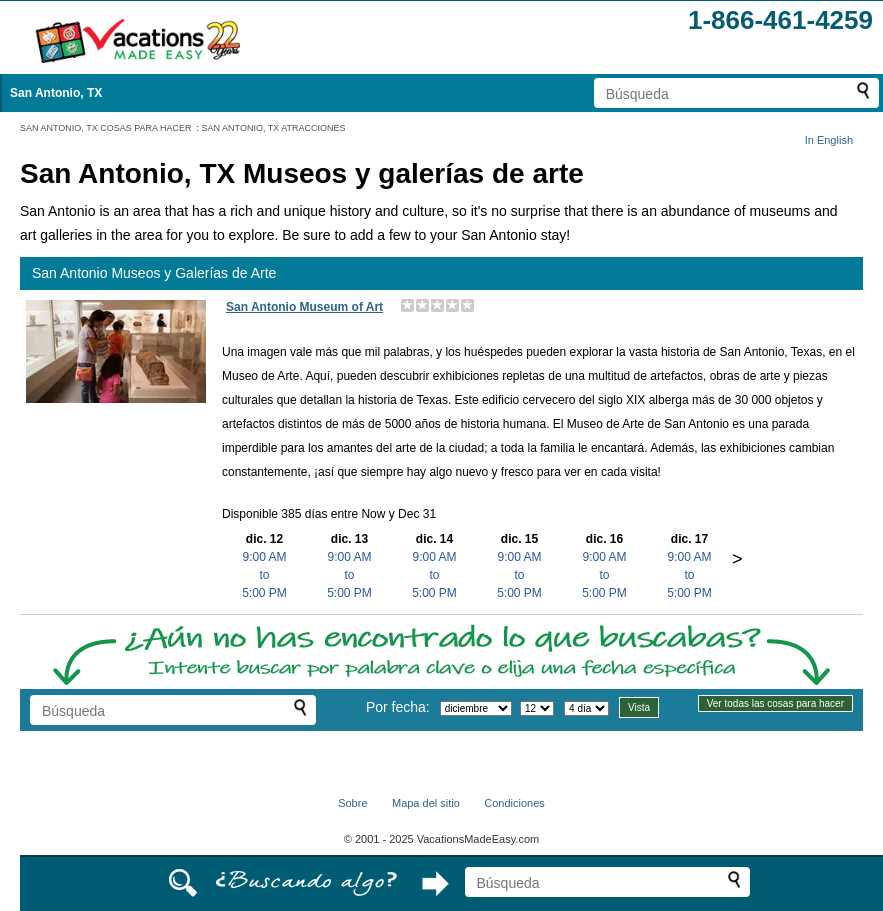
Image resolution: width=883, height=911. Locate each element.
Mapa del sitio (426, 803)
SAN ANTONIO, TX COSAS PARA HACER (106, 128)
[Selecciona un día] (537, 708)
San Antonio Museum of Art (304, 307)
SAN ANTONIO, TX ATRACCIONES (274, 128)
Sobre (352, 803)
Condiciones (514, 803)
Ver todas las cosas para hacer (775, 703)
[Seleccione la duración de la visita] (586, 708)
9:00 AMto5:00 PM (264, 575)
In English (829, 140)
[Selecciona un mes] (476, 708)
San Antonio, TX (56, 93)
